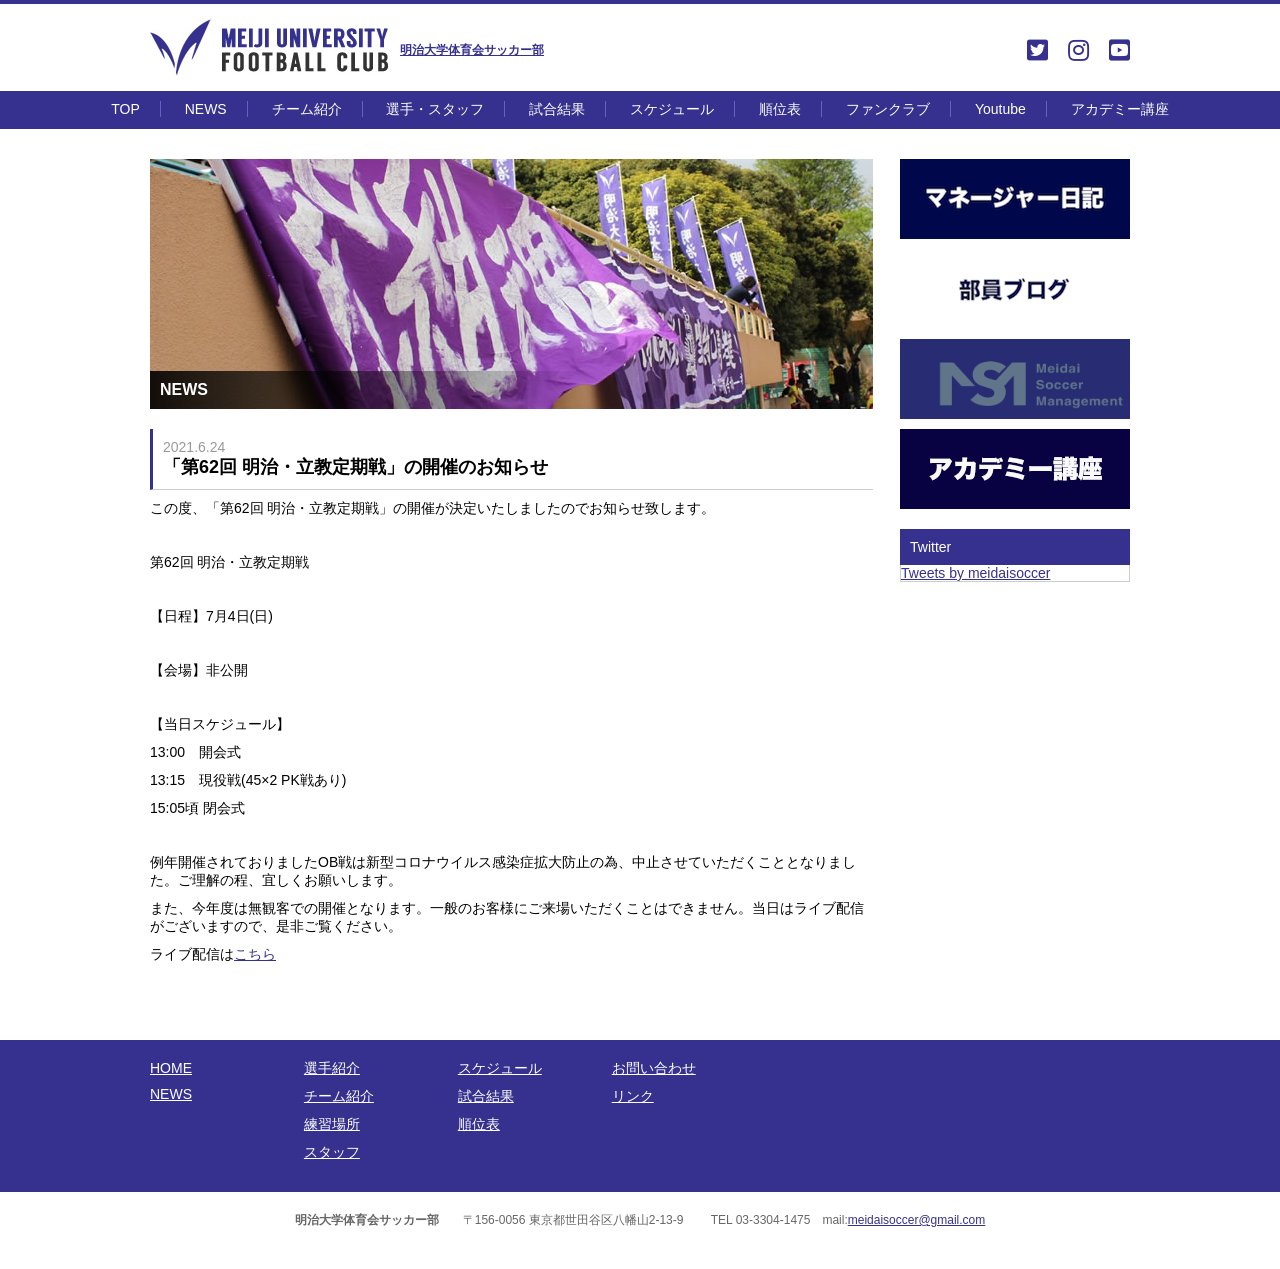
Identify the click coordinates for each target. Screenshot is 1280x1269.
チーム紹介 (307, 109)
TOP (125, 109)
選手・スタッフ (435, 109)
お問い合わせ (654, 1068)
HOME (171, 1068)
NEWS (206, 109)
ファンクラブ (888, 109)
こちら (255, 954)
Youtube (1000, 109)
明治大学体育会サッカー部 (472, 50)
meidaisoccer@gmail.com (917, 1220)
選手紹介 (332, 1068)
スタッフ (332, 1152)
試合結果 (557, 109)
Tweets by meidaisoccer (975, 573)
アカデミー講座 (1120, 109)
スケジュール (672, 109)
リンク (633, 1096)
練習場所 (332, 1124)
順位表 (780, 109)
